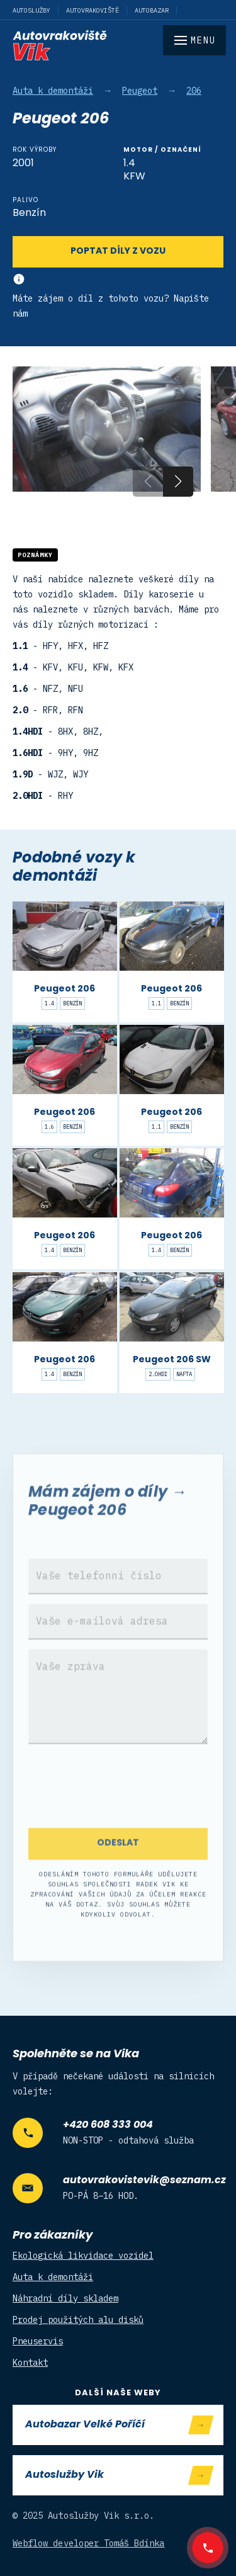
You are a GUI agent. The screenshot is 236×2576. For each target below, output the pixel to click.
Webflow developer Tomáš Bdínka (89, 2543)
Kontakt (30, 2362)
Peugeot (139, 90)
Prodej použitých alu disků (78, 2319)
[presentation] (118, 1811)
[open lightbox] (107, 429)
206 (193, 90)
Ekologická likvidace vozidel (83, 2255)
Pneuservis (38, 2341)
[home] (118, 45)
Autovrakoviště (92, 10)
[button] (178, 481)
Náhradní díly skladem (65, 2298)
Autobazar (152, 10)
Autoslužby (31, 10)
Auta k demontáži (53, 90)
